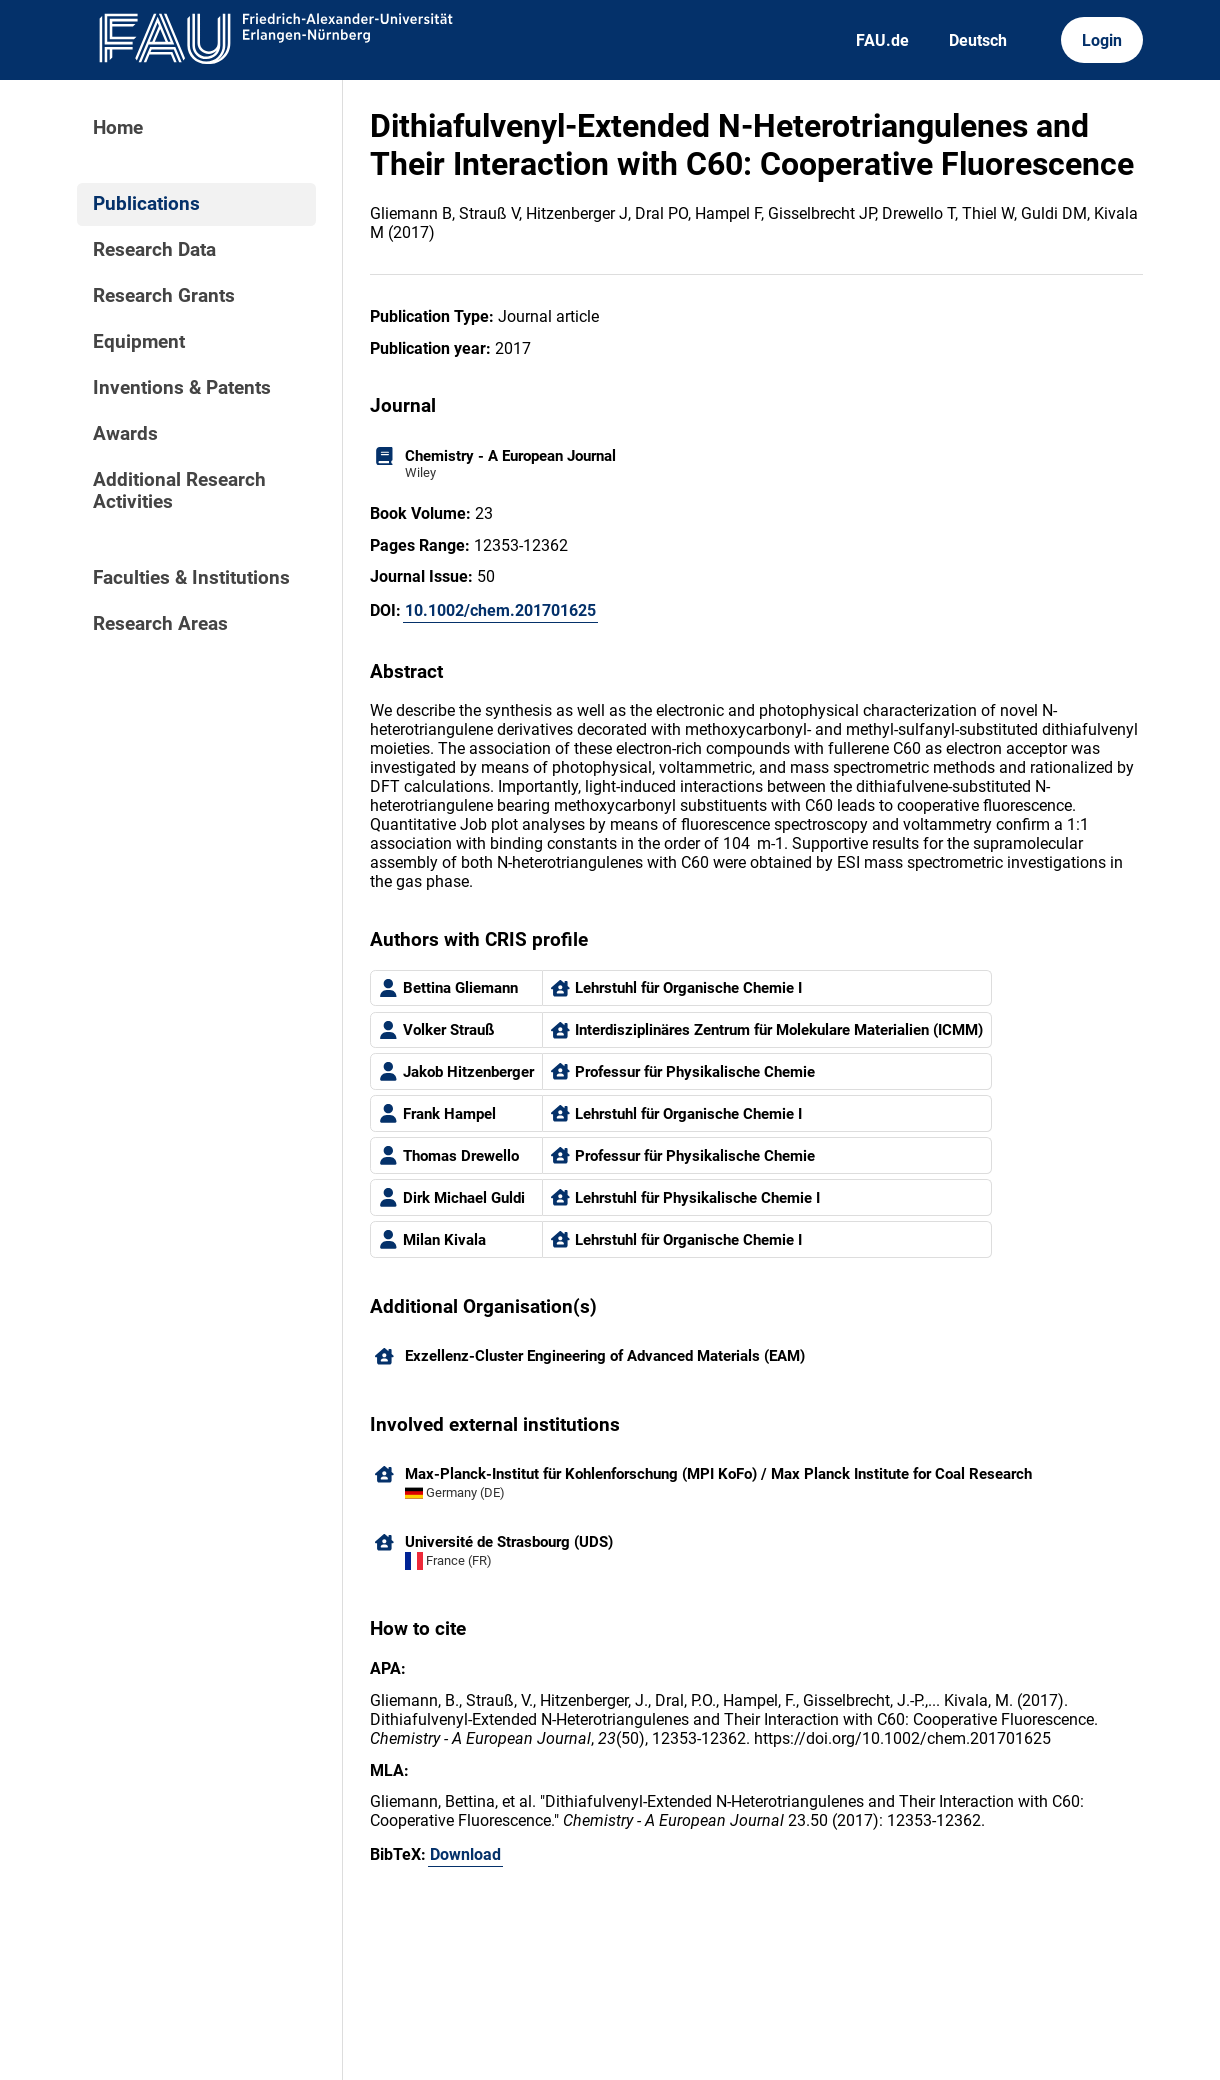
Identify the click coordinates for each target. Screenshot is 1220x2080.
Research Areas (160, 624)
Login (1102, 40)
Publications (146, 204)
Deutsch (978, 40)
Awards (125, 434)
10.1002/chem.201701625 (500, 610)
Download (465, 1854)
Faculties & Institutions (191, 578)
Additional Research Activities (179, 491)
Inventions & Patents (182, 388)
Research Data (154, 250)
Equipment (139, 342)
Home (118, 128)
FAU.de (882, 40)
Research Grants (164, 296)
